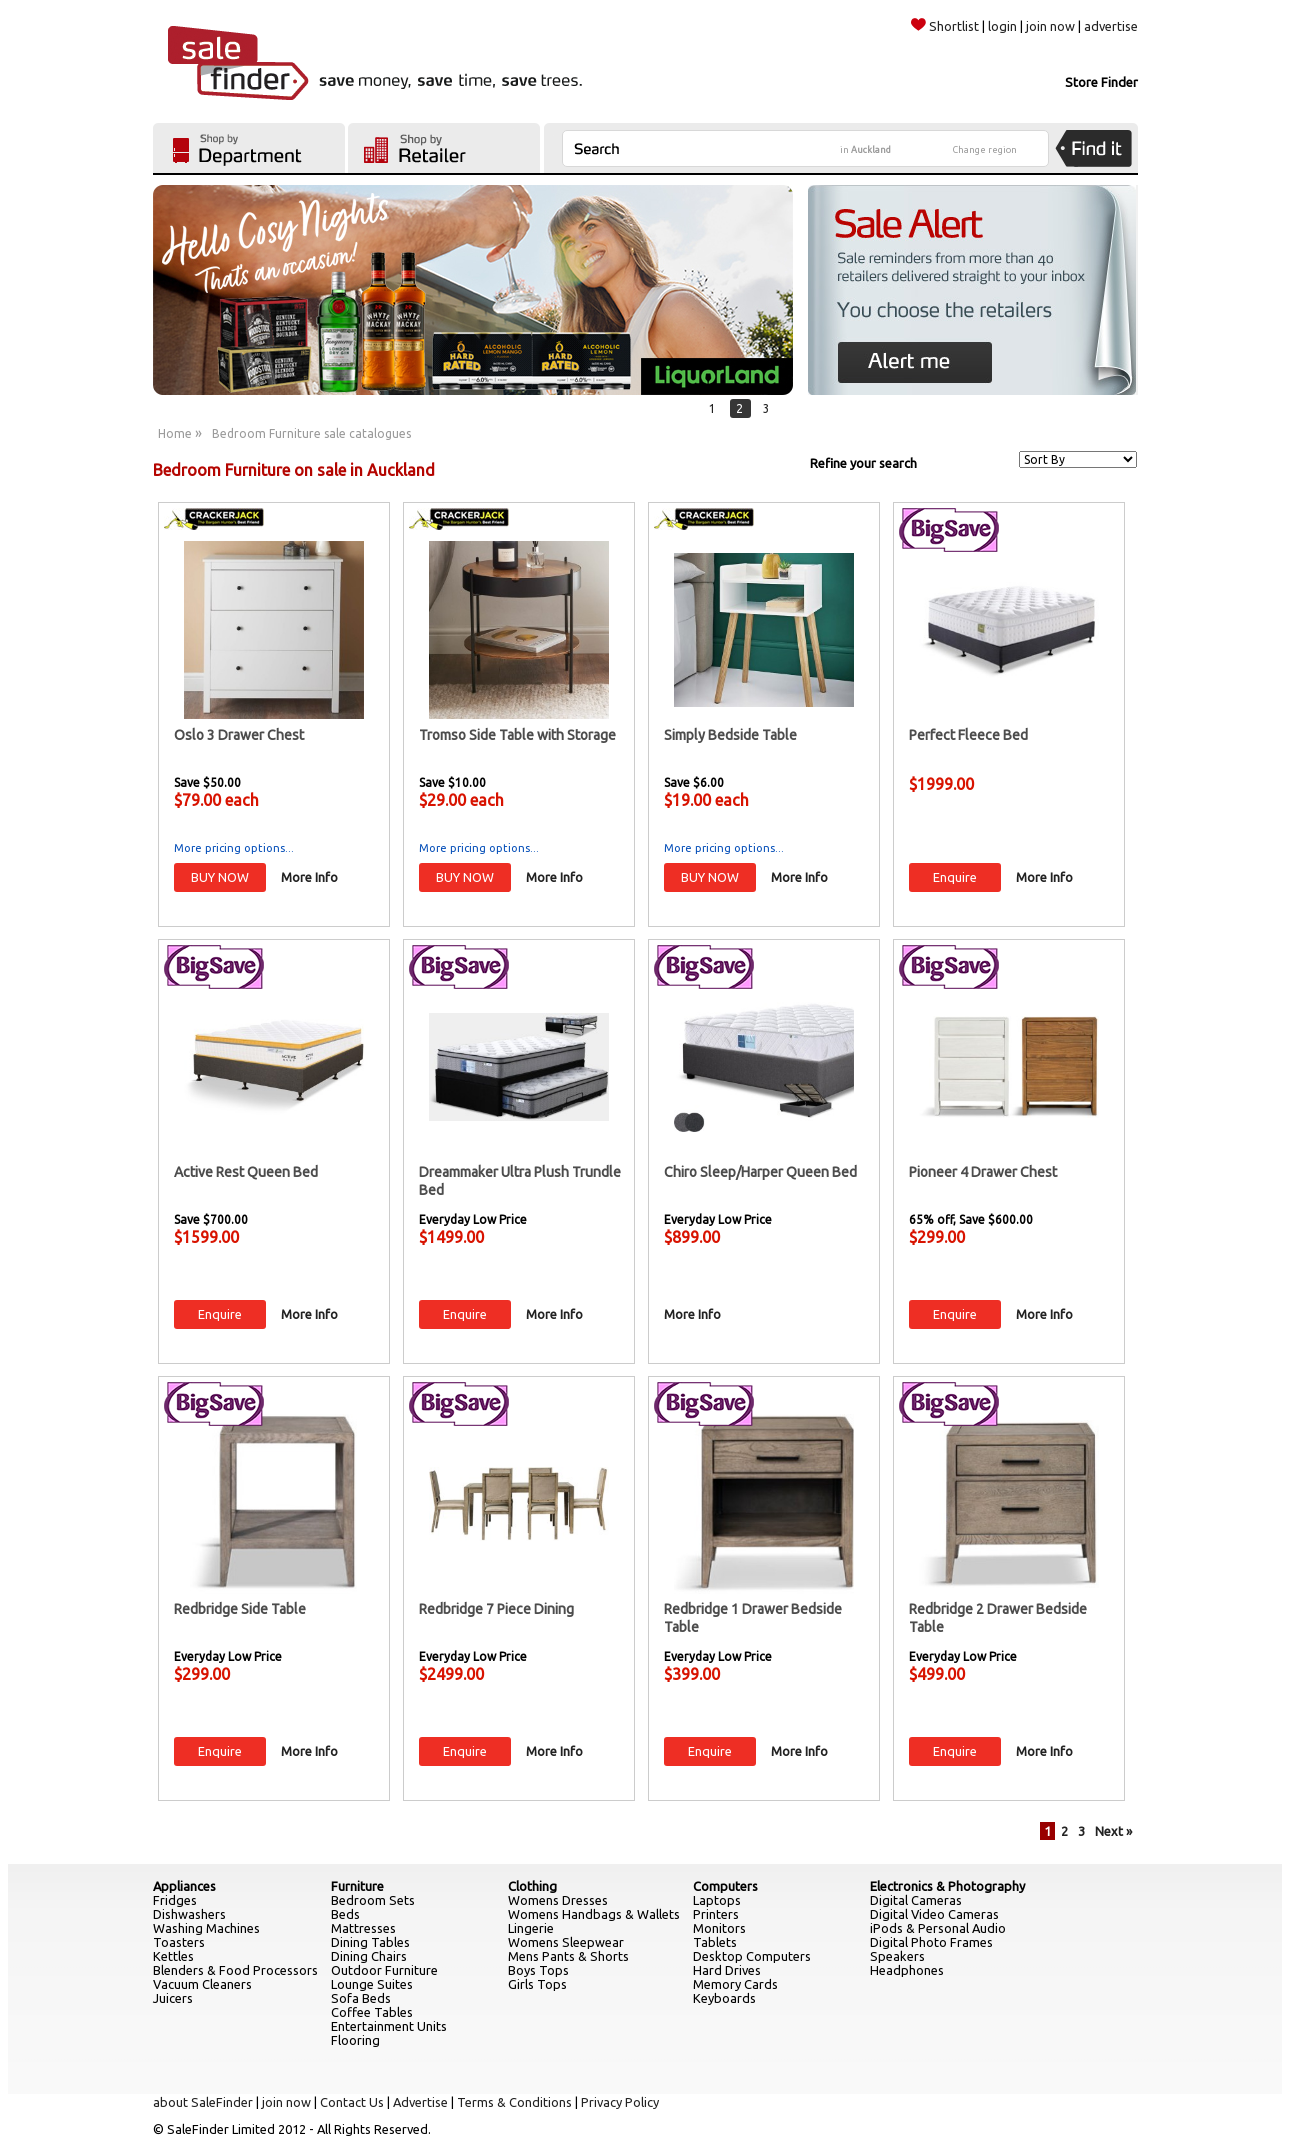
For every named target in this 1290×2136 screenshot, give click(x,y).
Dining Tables (370, 1942)
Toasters (179, 1942)
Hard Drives (727, 1970)
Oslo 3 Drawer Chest (239, 735)
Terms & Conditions (514, 2102)
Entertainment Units (389, 2026)
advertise (1111, 26)
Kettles (173, 1956)
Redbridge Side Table (240, 1609)
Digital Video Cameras (934, 1914)
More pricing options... (234, 848)
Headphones (907, 1970)
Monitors (719, 1928)
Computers (725, 1886)
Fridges (175, 1900)
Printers (716, 1914)
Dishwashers (189, 1914)
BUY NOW (220, 877)
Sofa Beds (361, 1998)
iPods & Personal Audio (938, 1928)
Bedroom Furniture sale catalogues (311, 433)
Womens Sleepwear (566, 1942)
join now (1050, 26)
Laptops (717, 1900)
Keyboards (724, 1998)
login (1002, 26)
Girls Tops (537, 1984)
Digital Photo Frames (931, 1942)
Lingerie (531, 1928)
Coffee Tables (372, 2012)
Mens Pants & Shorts (568, 1956)
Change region (985, 150)
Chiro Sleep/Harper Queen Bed (760, 1172)
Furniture (357, 1886)
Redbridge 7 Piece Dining (496, 1609)
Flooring (355, 2040)
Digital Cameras (916, 1900)
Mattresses (363, 1928)
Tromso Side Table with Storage (517, 735)
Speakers (897, 1956)
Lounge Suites (372, 1984)
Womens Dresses (558, 1900)
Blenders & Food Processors (235, 1970)
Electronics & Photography (947, 1886)
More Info (309, 877)
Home (175, 433)
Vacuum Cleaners (202, 1984)
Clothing (532, 1886)
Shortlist (945, 26)
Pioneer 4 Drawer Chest (983, 1172)
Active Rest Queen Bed (246, 1172)
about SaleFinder (203, 2102)
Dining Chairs (369, 1956)
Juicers (173, 1998)
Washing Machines (206, 1928)
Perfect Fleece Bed (968, 735)
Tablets (715, 1942)
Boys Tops (538, 1970)
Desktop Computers (752, 1956)
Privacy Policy (620, 2102)
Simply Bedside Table (730, 735)
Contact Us (352, 2102)
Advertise (420, 2102)
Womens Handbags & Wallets (594, 1914)
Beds (345, 1914)
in (865, 150)
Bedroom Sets (373, 1900)
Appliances (184, 1886)
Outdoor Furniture (384, 1970)
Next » (1113, 1831)
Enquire (955, 877)
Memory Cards (735, 1984)
